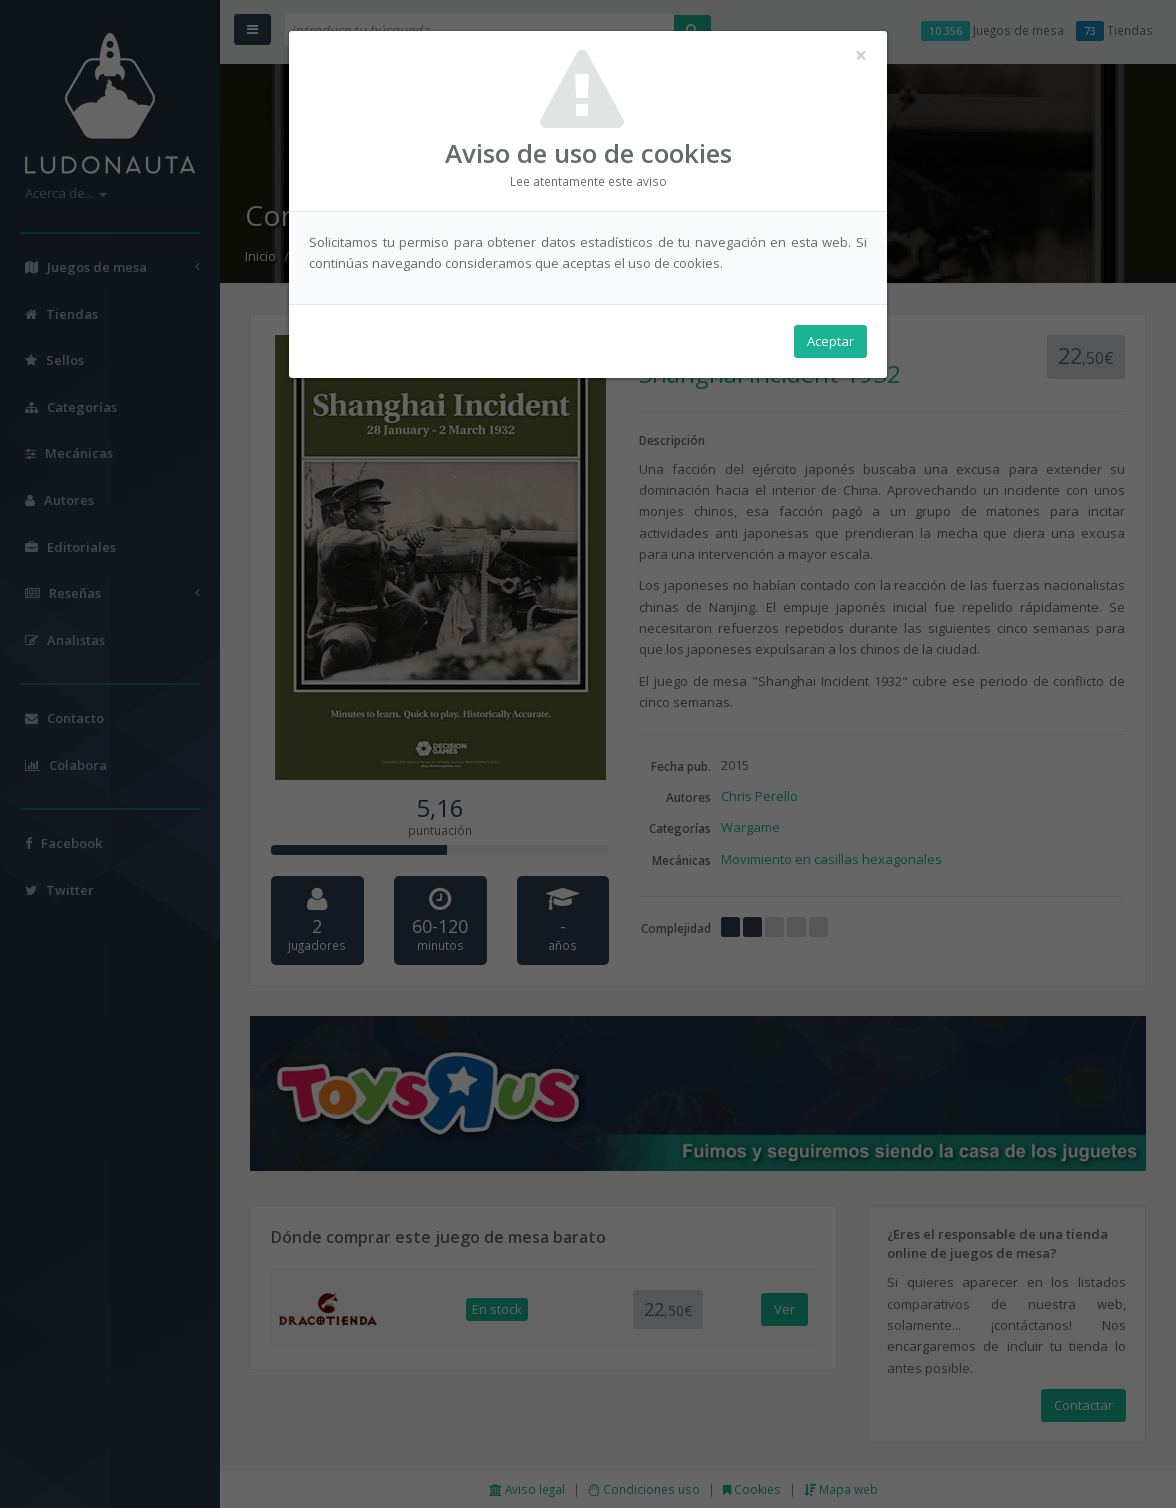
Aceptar (830, 341)
